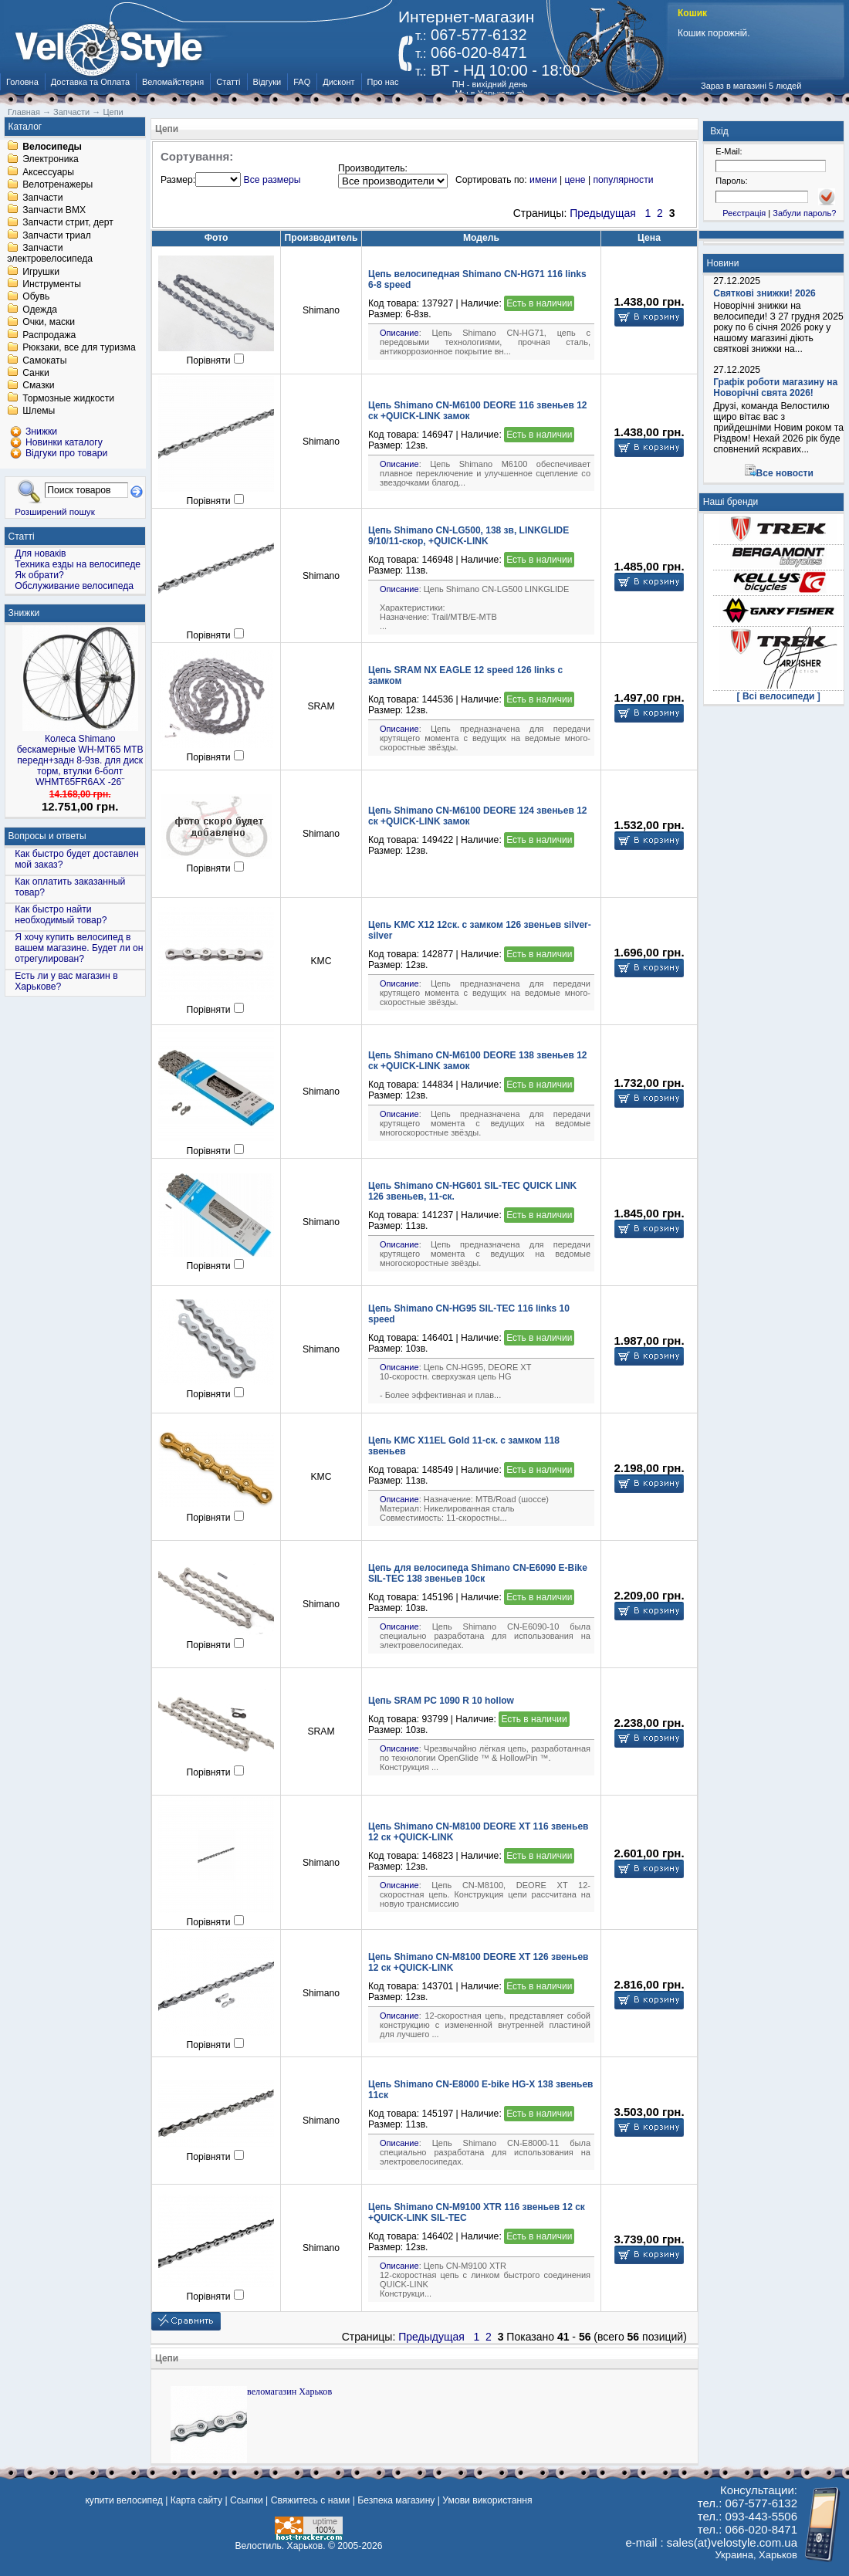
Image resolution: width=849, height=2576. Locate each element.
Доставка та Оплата (90, 81)
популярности (623, 179)
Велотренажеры (57, 185)
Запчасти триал (56, 235)
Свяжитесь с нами (310, 2500)
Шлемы (38, 411)
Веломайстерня (173, 81)
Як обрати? (39, 575)
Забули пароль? (804, 213)
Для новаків (40, 553)
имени (542, 179)
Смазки (38, 386)
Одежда (39, 309)
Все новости (784, 473)
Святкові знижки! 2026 (764, 293)
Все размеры (272, 179)
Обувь (35, 297)
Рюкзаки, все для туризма (78, 348)
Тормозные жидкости (68, 398)
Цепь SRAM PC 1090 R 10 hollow (441, 1700)
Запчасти (42, 197)
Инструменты (51, 284)
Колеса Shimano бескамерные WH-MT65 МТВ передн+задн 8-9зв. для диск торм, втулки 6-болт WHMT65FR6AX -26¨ (80, 760)
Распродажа (49, 335)
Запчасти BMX (54, 210)
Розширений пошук (55, 511)
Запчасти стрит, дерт (67, 223)
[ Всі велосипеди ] (778, 696)
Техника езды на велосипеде (77, 564)
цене (574, 179)
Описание (399, 332)
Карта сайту (196, 2500)
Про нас (383, 81)
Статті (228, 81)
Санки (35, 372)
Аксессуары (48, 172)
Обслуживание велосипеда (74, 586)
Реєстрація (744, 213)
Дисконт (338, 81)
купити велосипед (123, 2500)
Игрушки (40, 271)
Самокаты (44, 360)
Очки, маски (48, 322)
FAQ (301, 81)
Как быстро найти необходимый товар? (61, 915)
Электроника (50, 159)
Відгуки (267, 81)
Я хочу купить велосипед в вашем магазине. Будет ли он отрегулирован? (79, 948)
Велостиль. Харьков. (280, 2545)
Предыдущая (603, 213)
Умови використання (487, 2500)
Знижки (24, 613)
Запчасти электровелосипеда (50, 254)
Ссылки (246, 2500)
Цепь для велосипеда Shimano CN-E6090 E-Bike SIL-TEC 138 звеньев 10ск (477, 1573)
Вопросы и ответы (47, 836)
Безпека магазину (396, 2500)
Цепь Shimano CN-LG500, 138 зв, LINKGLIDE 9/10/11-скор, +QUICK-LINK (468, 536)
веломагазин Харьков (289, 2391)
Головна (22, 81)
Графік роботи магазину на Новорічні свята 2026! (775, 387)
